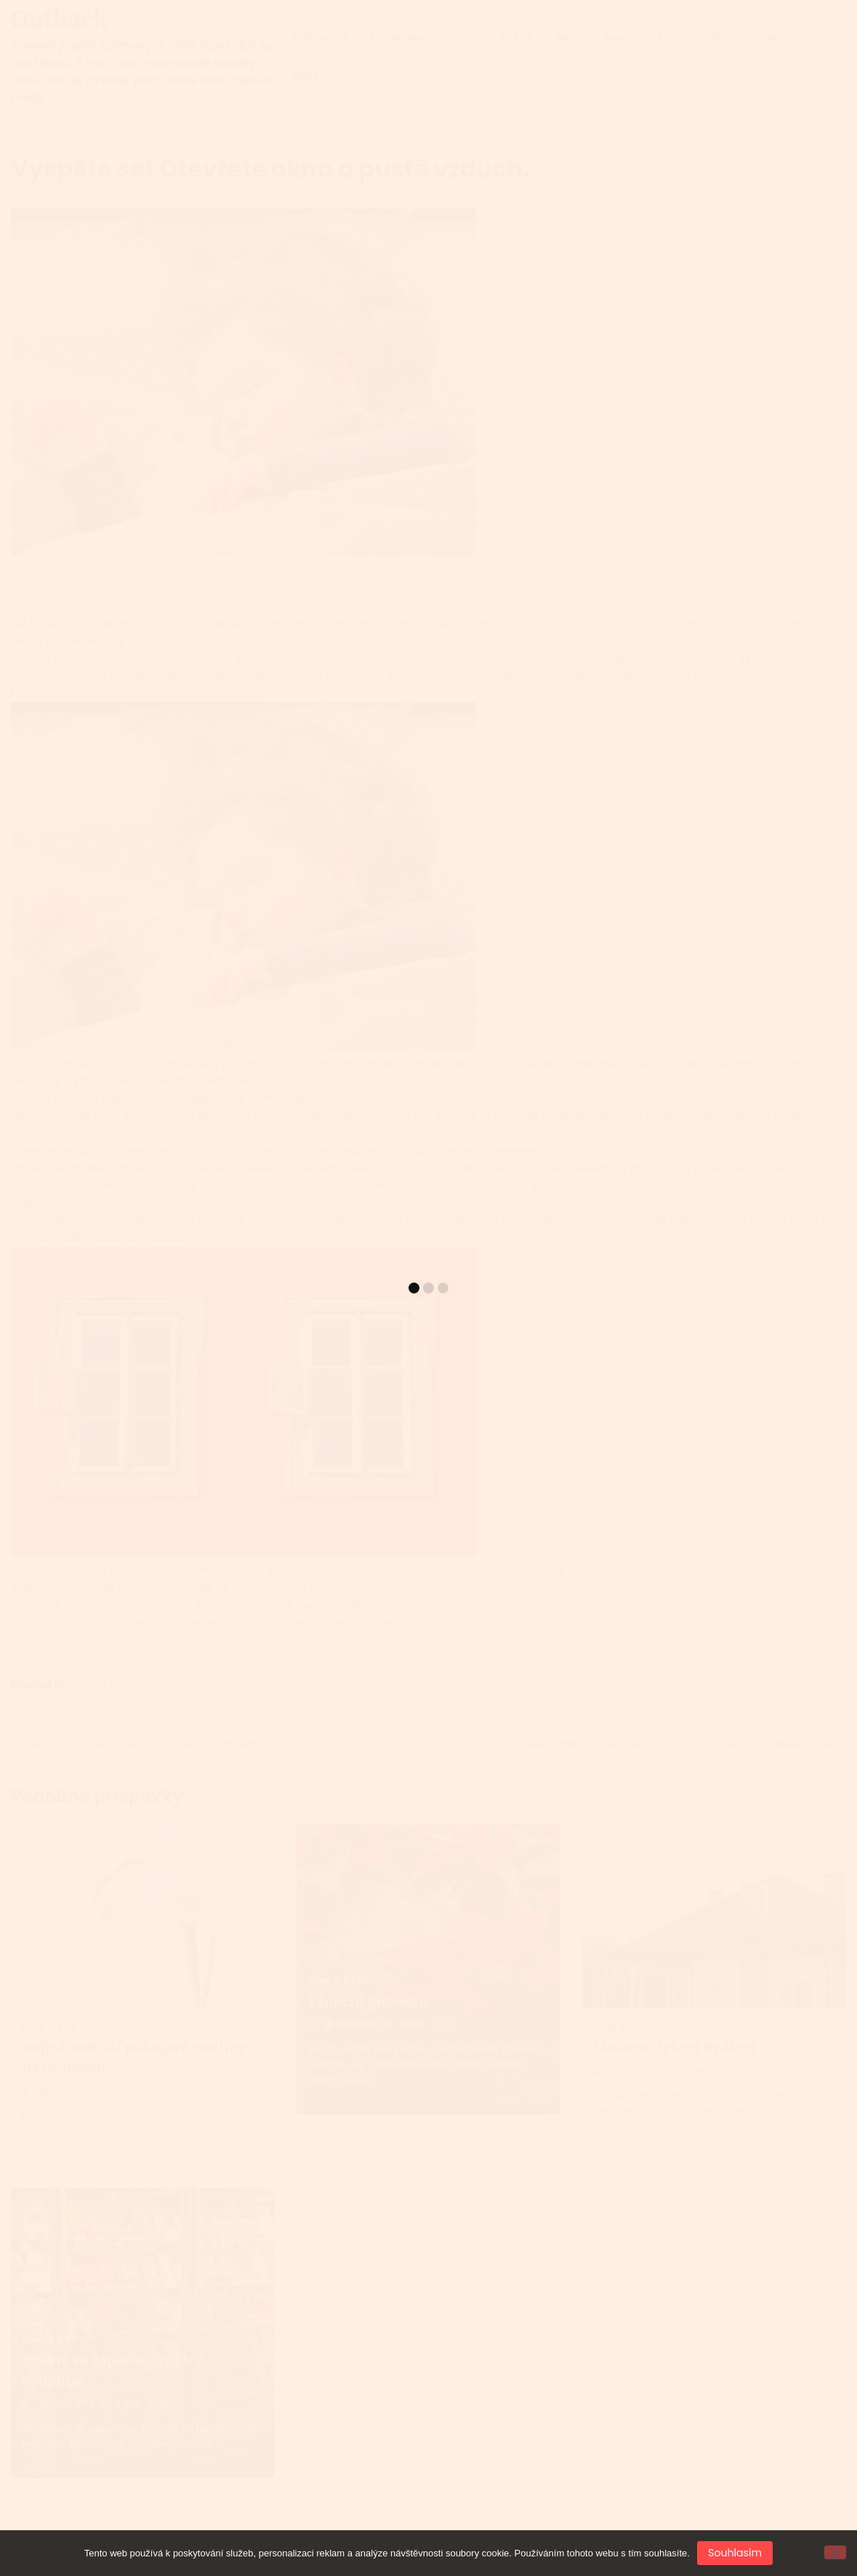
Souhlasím (735, 2552)
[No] (835, 2552)
